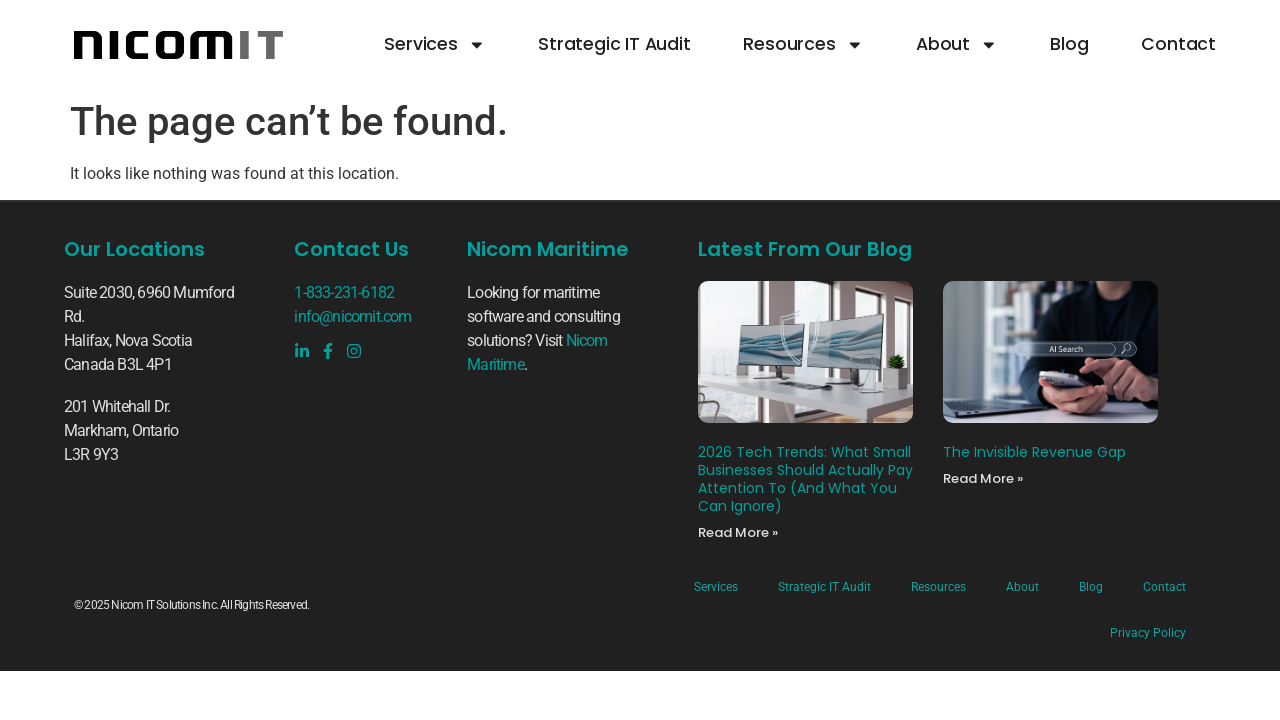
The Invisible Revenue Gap (1034, 452)
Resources (803, 45)
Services (434, 45)
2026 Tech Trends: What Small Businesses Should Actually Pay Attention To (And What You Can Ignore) (805, 479)
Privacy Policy (1148, 633)
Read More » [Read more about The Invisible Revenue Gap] (983, 478)
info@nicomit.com (352, 316)
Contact (1178, 44)
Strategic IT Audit (614, 44)
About (957, 45)
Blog (1069, 44)
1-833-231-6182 (344, 292)
